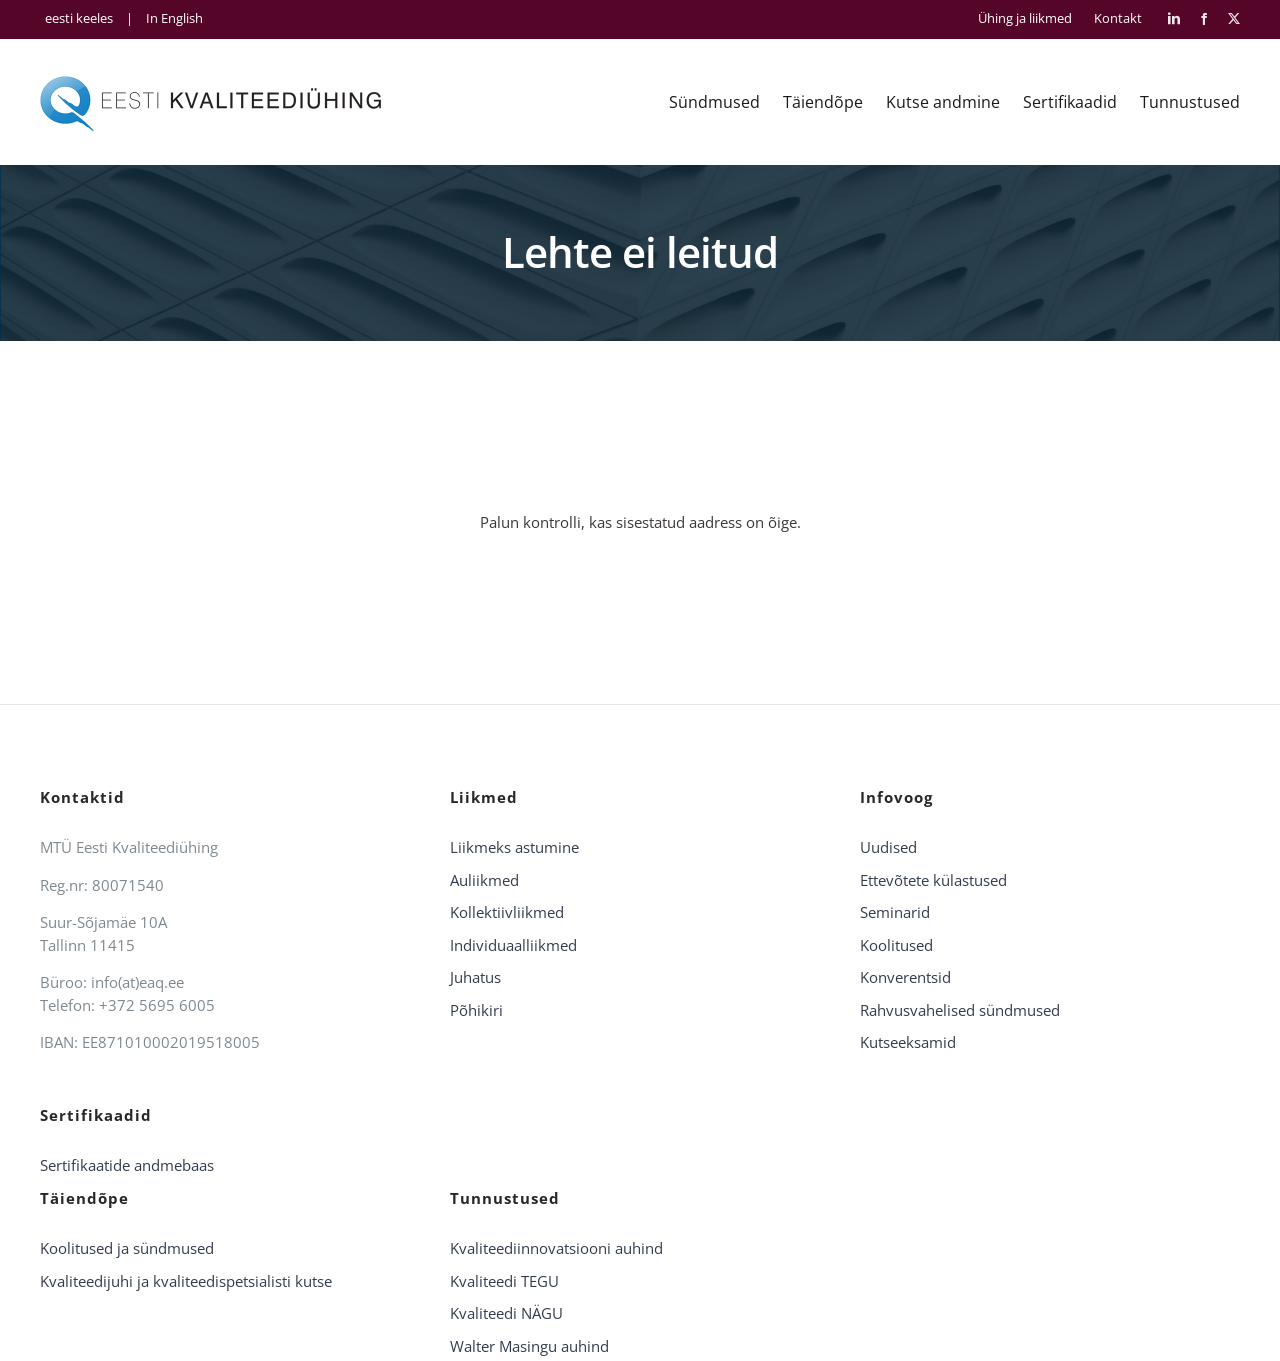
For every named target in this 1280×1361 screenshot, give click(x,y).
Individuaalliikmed (513, 945)
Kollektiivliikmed (507, 912)
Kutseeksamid (908, 1042)
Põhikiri (476, 1010)
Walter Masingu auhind (529, 1346)
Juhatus (475, 977)
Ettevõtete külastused (933, 880)
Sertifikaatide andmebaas (127, 1165)
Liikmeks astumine (514, 847)
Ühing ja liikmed (1025, 18)
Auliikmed (484, 880)
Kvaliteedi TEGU (504, 1281)
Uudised (888, 847)
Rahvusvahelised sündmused (960, 1010)
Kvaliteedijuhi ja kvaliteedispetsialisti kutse (186, 1281)
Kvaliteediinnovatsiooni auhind (556, 1248)
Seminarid (895, 912)
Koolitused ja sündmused (127, 1248)
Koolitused (896, 945)
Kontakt (1118, 18)
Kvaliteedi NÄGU (506, 1313)
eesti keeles (79, 18)
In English (174, 18)
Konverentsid (905, 977)
